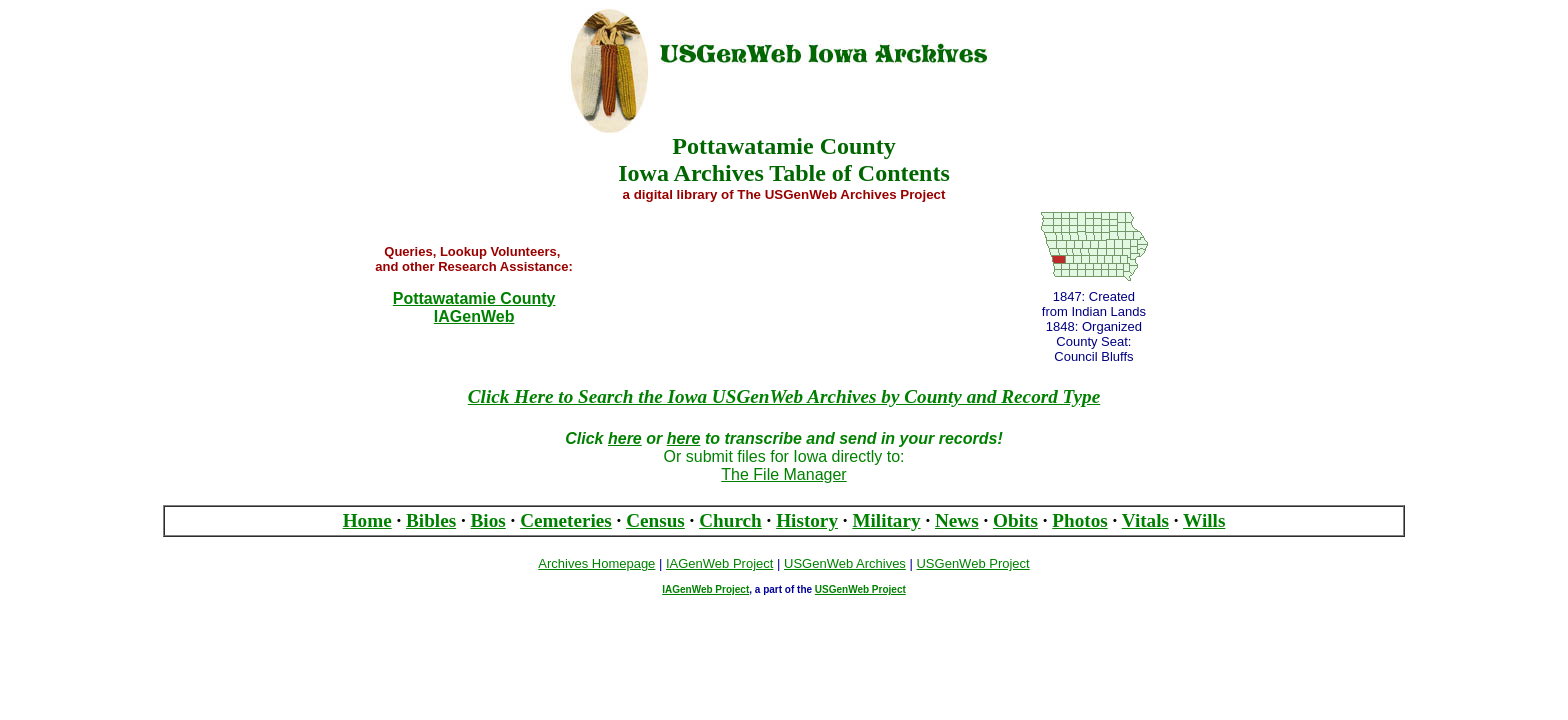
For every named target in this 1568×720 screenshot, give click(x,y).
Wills (1204, 520)
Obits (1015, 520)
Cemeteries (566, 520)
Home (367, 520)
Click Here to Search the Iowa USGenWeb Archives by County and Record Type (784, 396)
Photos (1079, 520)
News (957, 520)
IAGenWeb (474, 316)
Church (730, 520)
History (807, 520)
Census (655, 520)
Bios (488, 520)
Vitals (1145, 520)
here (625, 438)
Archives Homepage (596, 563)
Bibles (431, 520)
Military (886, 520)
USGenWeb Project (860, 589)
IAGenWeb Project (705, 589)
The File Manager (783, 474)
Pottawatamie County (474, 298)
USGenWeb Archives (845, 563)
